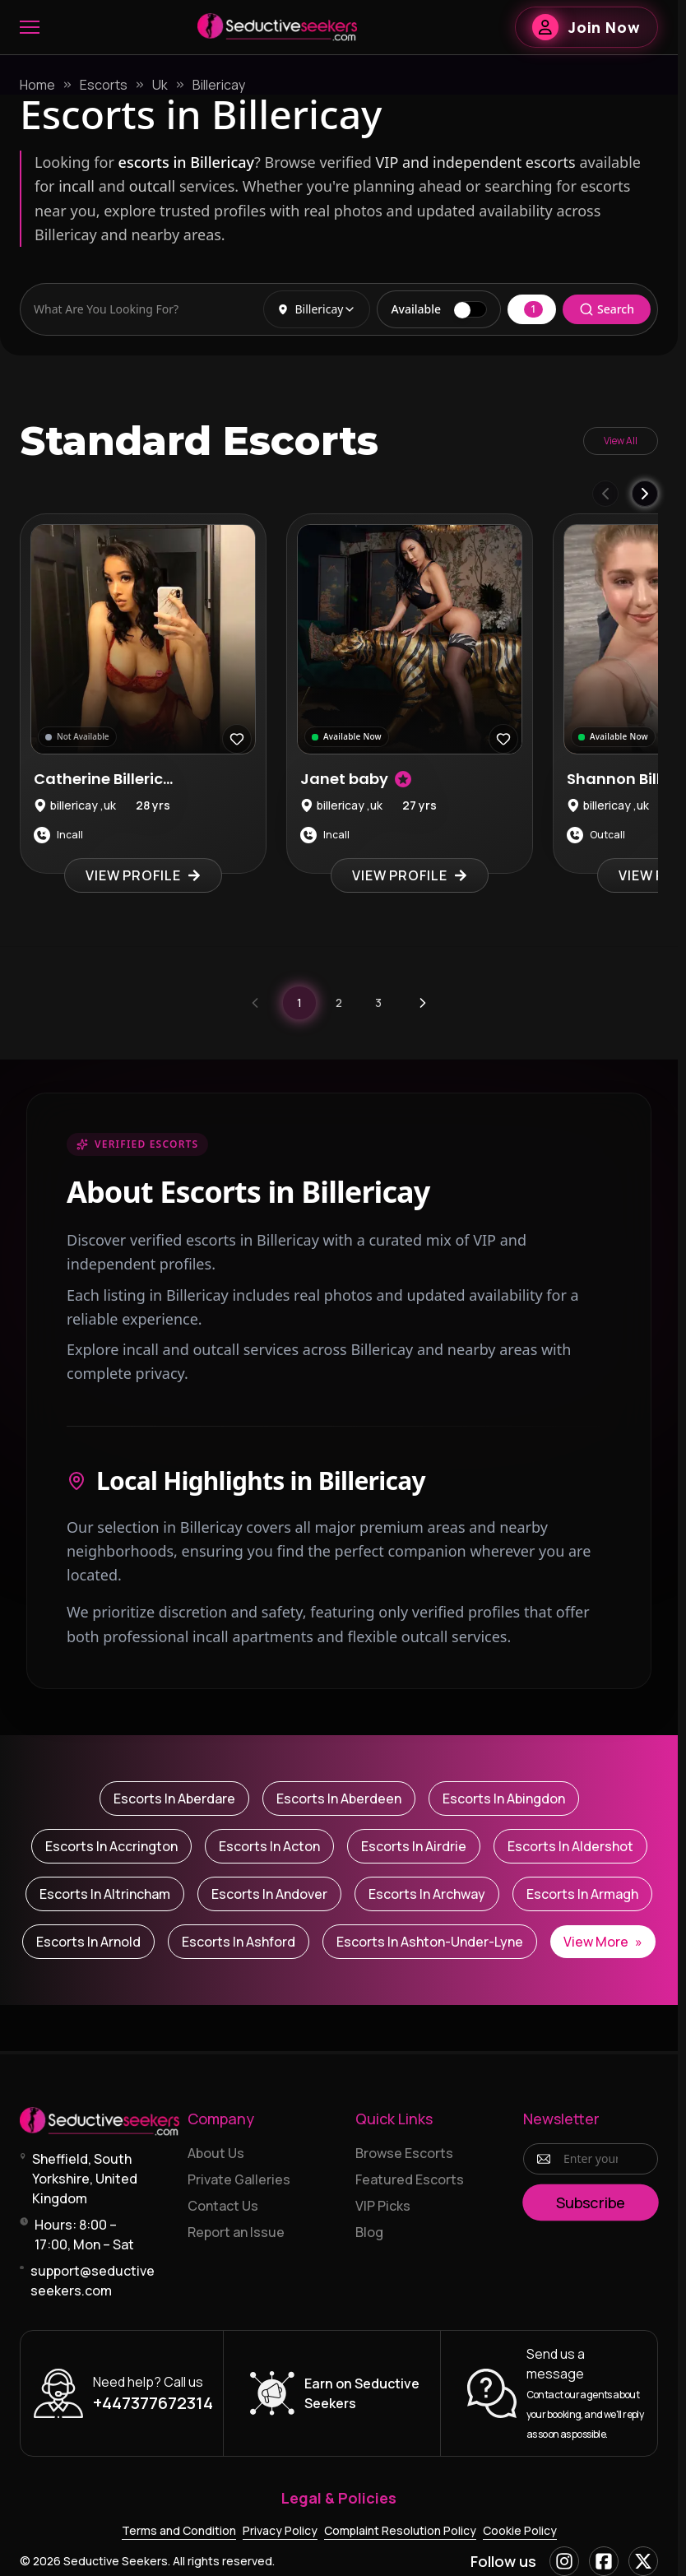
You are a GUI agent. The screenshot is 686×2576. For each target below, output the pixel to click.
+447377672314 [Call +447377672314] (153, 2403)
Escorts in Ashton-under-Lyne (429, 1942)
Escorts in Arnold (88, 1942)
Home (37, 85)
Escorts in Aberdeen (338, 1798)
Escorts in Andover (269, 1894)
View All (620, 441)
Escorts (103, 85)
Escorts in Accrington (111, 1846)
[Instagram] (564, 2561)
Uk (160, 85)
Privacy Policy (280, 2530)
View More (602, 1942)
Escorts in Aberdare (174, 1798)
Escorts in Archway (426, 1894)
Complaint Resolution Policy (400, 2530)
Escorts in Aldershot (570, 1846)
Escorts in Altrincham (104, 1894)
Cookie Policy (520, 2530)
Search (606, 309)
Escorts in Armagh (582, 1894)
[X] (643, 2561)
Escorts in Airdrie (413, 1846)
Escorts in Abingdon (504, 1798)
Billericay (218, 85)
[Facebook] (604, 2561)
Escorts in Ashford (238, 1942)
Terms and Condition (179, 2530)
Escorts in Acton (269, 1846)
